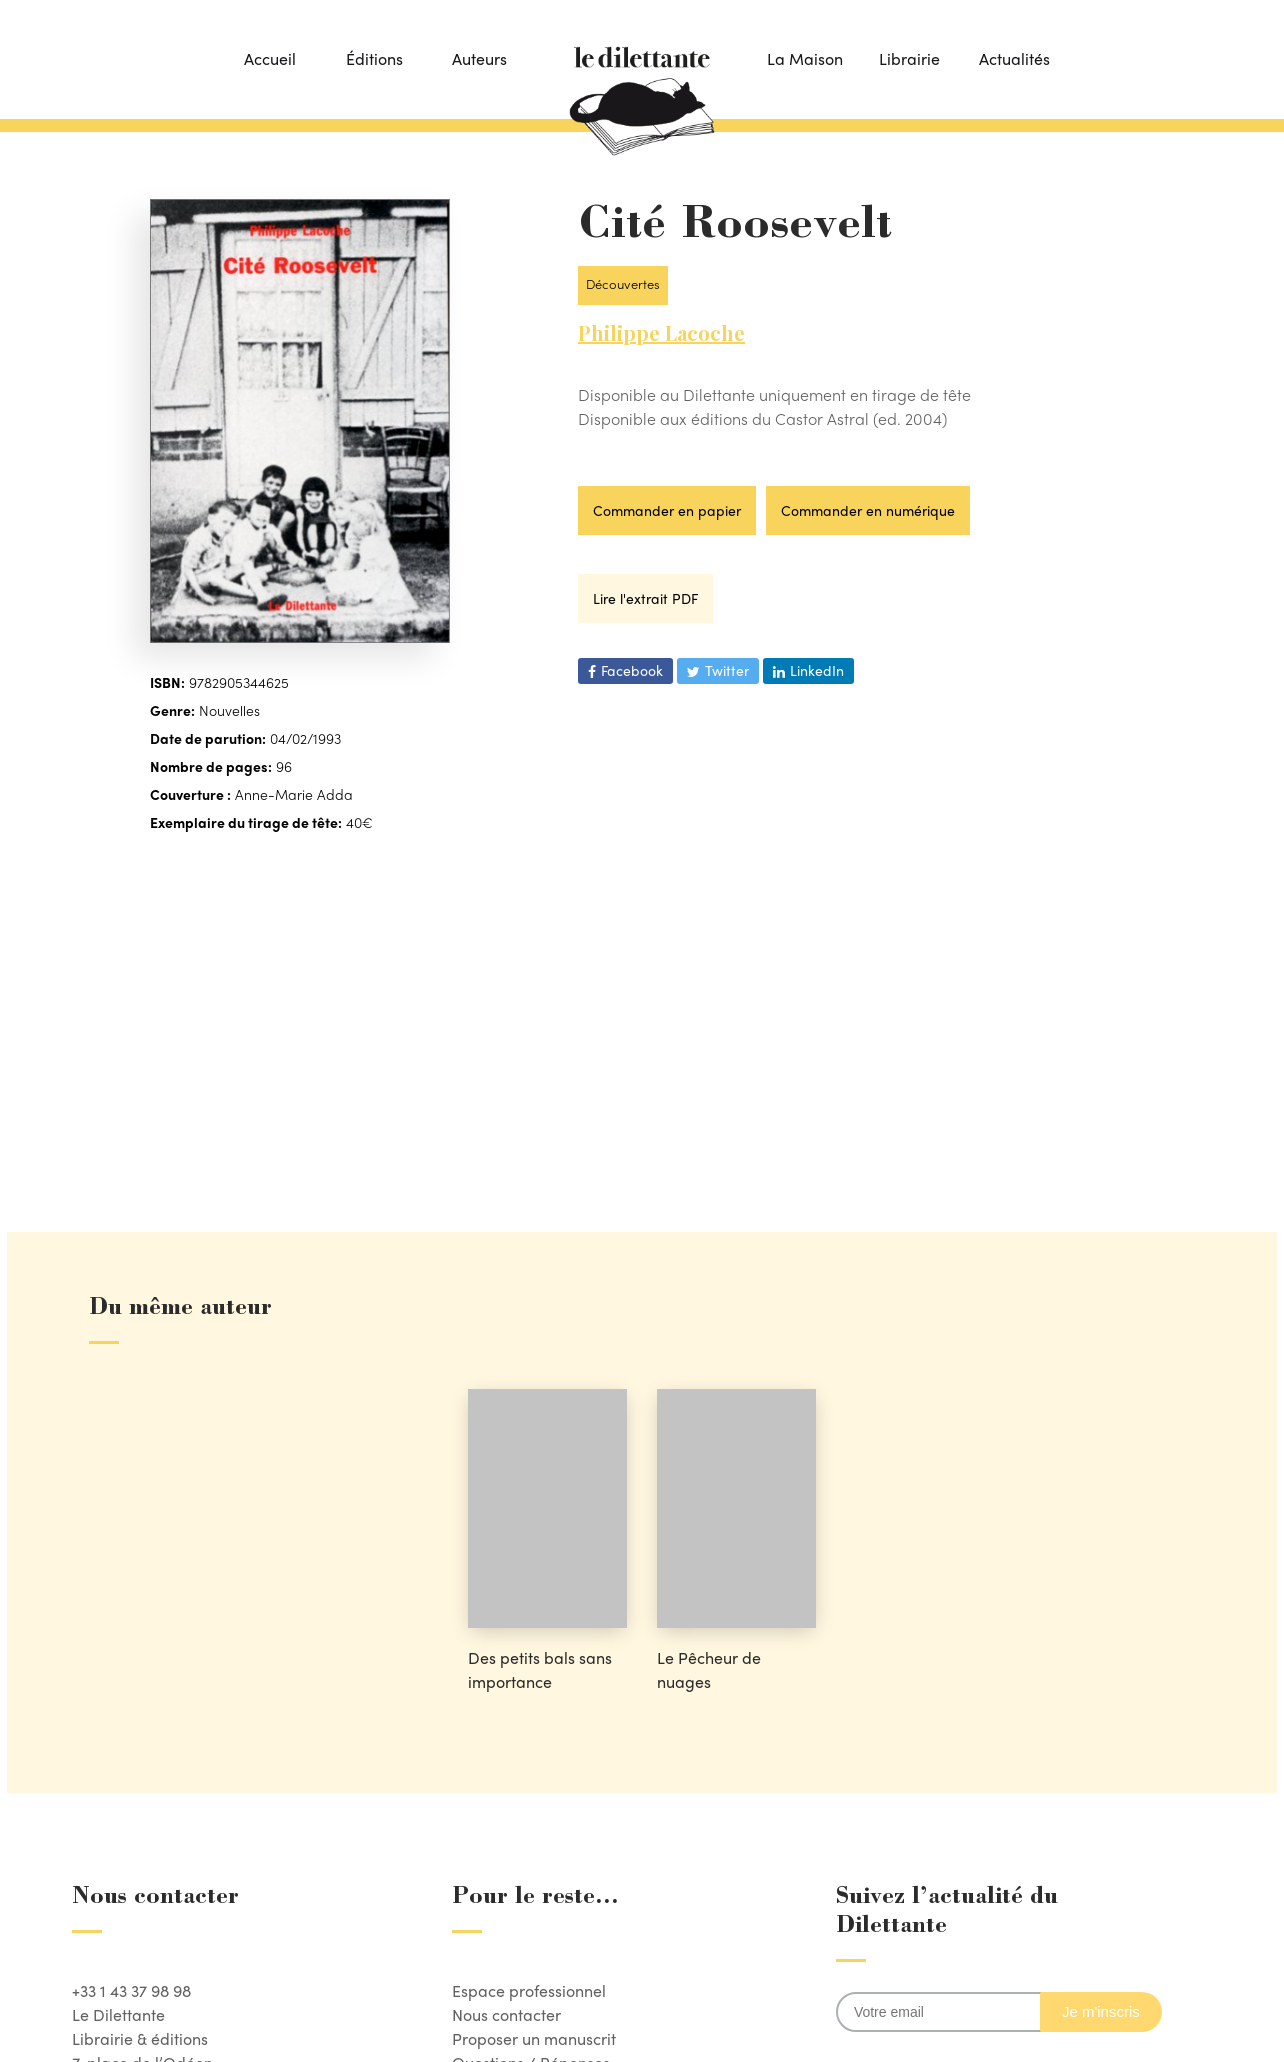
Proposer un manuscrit (534, 2038)
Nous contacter (506, 2014)
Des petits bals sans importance (540, 1669)
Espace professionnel (529, 1990)
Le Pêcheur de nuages (709, 1669)
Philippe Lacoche (661, 332)
